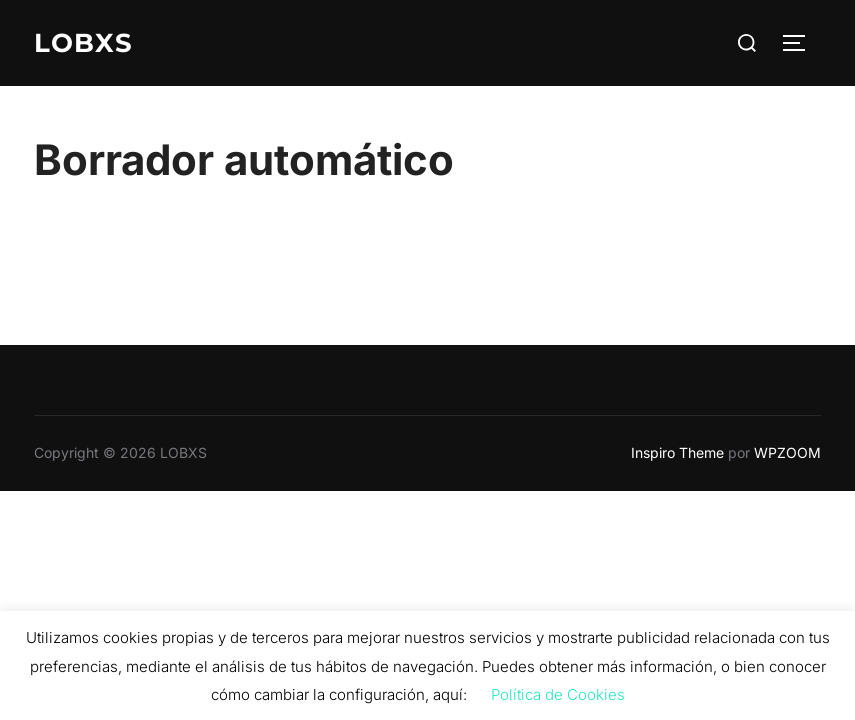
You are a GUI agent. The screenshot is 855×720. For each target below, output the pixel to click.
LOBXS (83, 43)
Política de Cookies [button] (558, 694)
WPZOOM (787, 452)
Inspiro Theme (677, 452)
